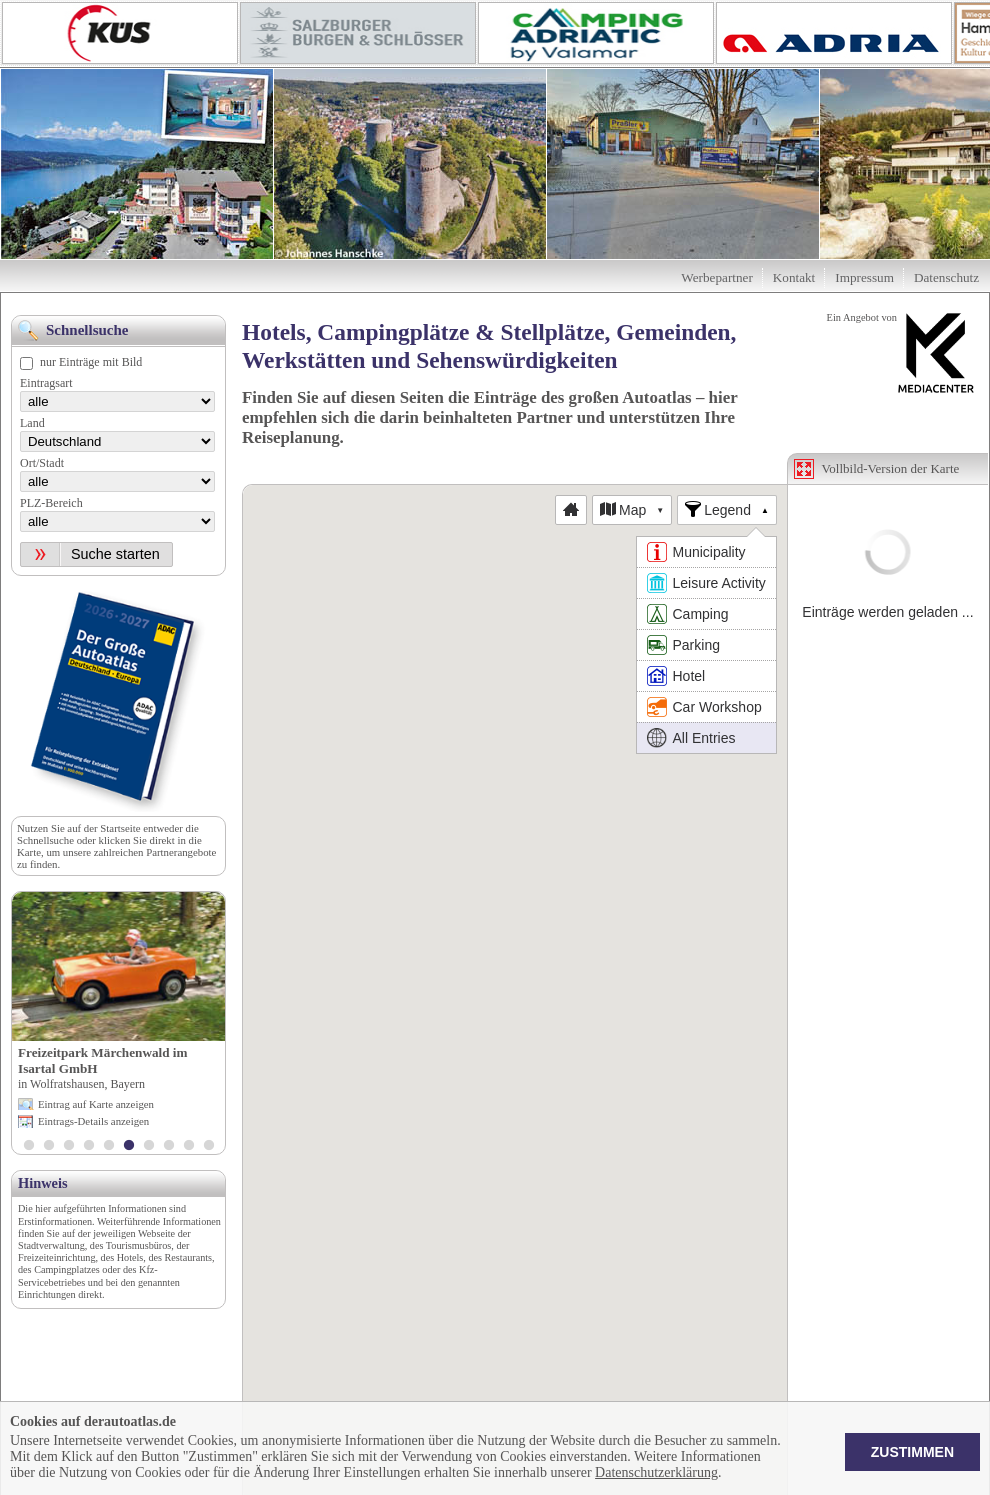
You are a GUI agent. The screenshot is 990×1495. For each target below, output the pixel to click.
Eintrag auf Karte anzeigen (96, 1104)
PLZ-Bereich (51, 503)
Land (32, 423)
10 (209, 1147)
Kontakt (794, 277)
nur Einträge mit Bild (91, 362)
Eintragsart (46, 383)
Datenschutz (946, 277)
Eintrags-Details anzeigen (93, 1121)
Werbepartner (716, 277)
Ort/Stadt (42, 463)
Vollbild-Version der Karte (891, 468)
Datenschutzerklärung (656, 1472)
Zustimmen (912, 1452)
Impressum (864, 277)
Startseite (120, 828)
